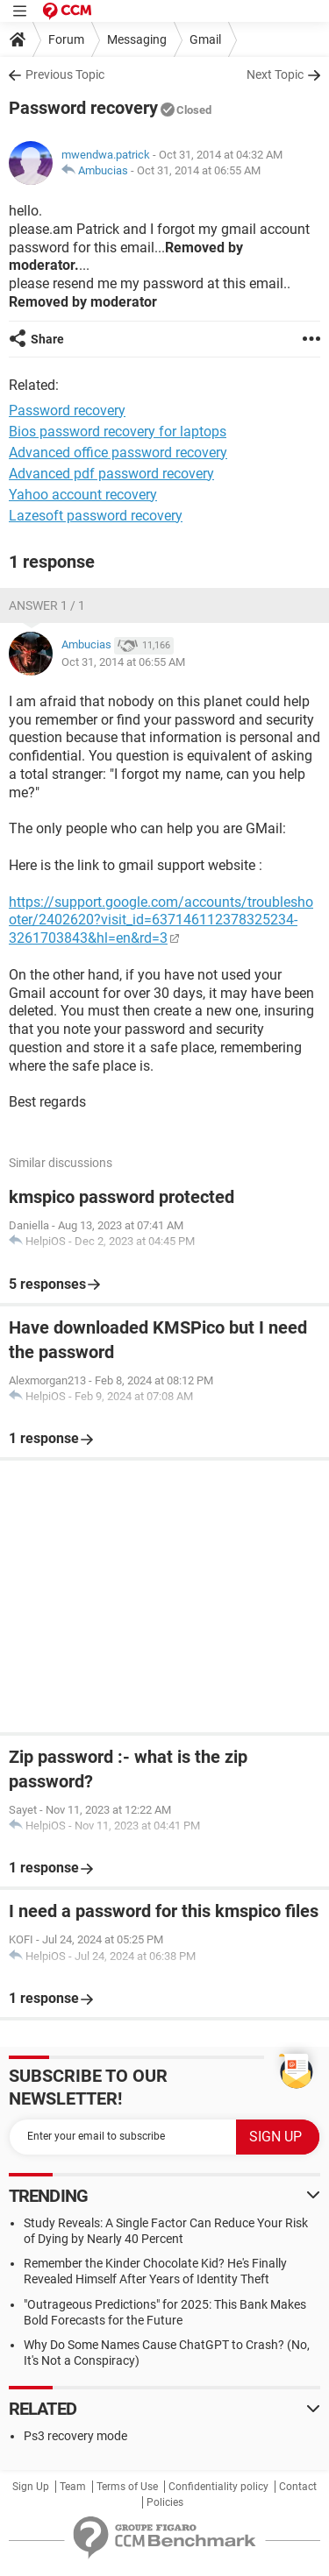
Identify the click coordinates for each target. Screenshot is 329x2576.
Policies (165, 2502)
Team (73, 2486)
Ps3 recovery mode (75, 2436)
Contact (298, 2486)
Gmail (205, 39)
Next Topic (275, 74)
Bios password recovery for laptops (117, 431)
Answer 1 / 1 (47, 605)
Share (47, 339)
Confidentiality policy (218, 2486)
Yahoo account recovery (83, 494)
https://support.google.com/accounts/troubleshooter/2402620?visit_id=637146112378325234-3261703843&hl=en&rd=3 (161, 920)
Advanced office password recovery (118, 452)
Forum (66, 39)
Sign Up (30, 2486)
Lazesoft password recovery (95, 515)
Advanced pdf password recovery (111, 473)
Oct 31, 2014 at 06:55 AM (199, 170)
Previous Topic (64, 74)
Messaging (137, 39)
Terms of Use (127, 2486)
